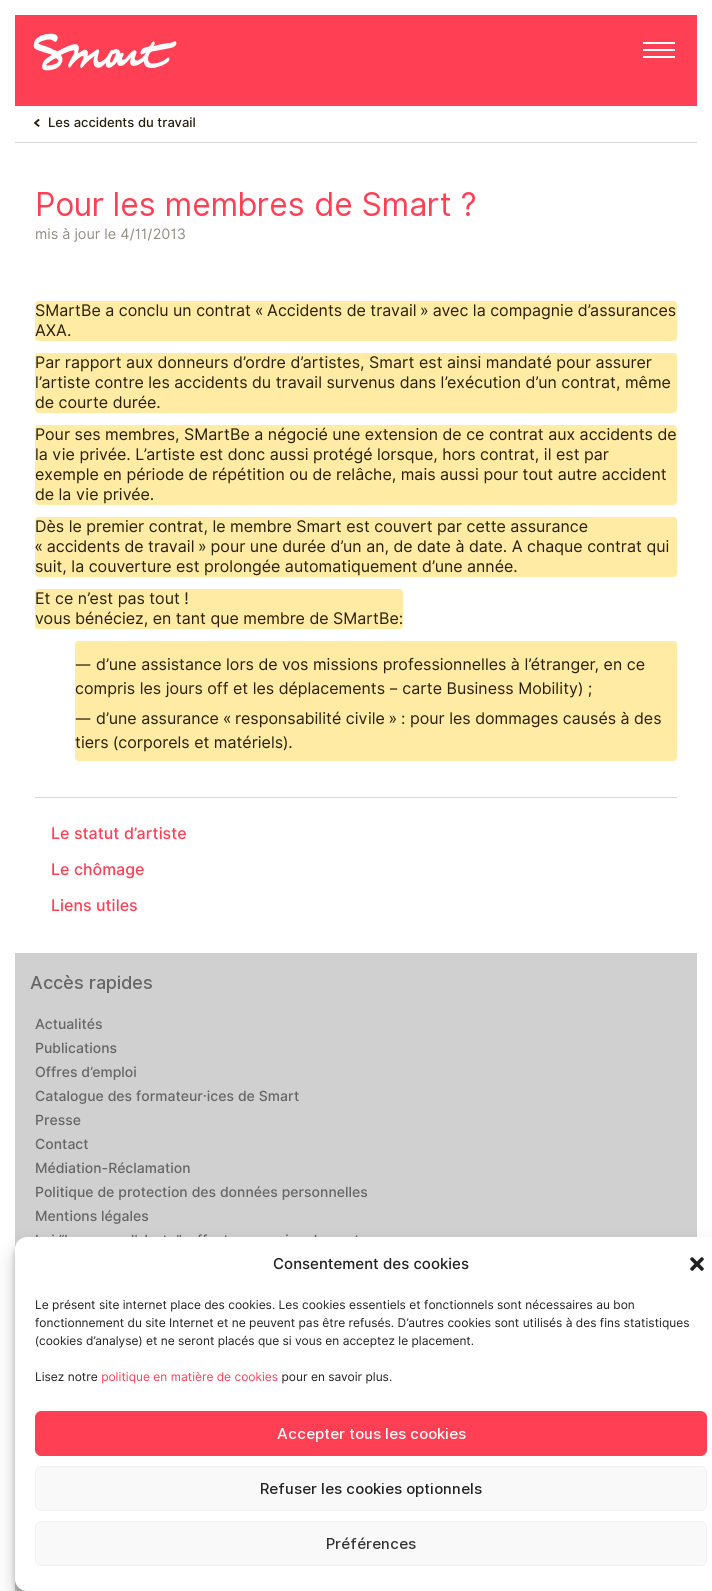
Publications (76, 1049)
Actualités (68, 1025)
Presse (58, 1121)
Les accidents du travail (122, 123)
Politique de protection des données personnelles (201, 1193)
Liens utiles (94, 905)
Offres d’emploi (86, 1073)
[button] (697, 1264)
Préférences (371, 1544)
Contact (62, 1145)
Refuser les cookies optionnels (371, 1489)
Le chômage (98, 869)
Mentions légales (92, 1217)
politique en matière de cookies (189, 1376)
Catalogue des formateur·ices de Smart (167, 1097)
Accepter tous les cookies (371, 1434)
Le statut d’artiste (119, 833)
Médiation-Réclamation (113, 1169)
